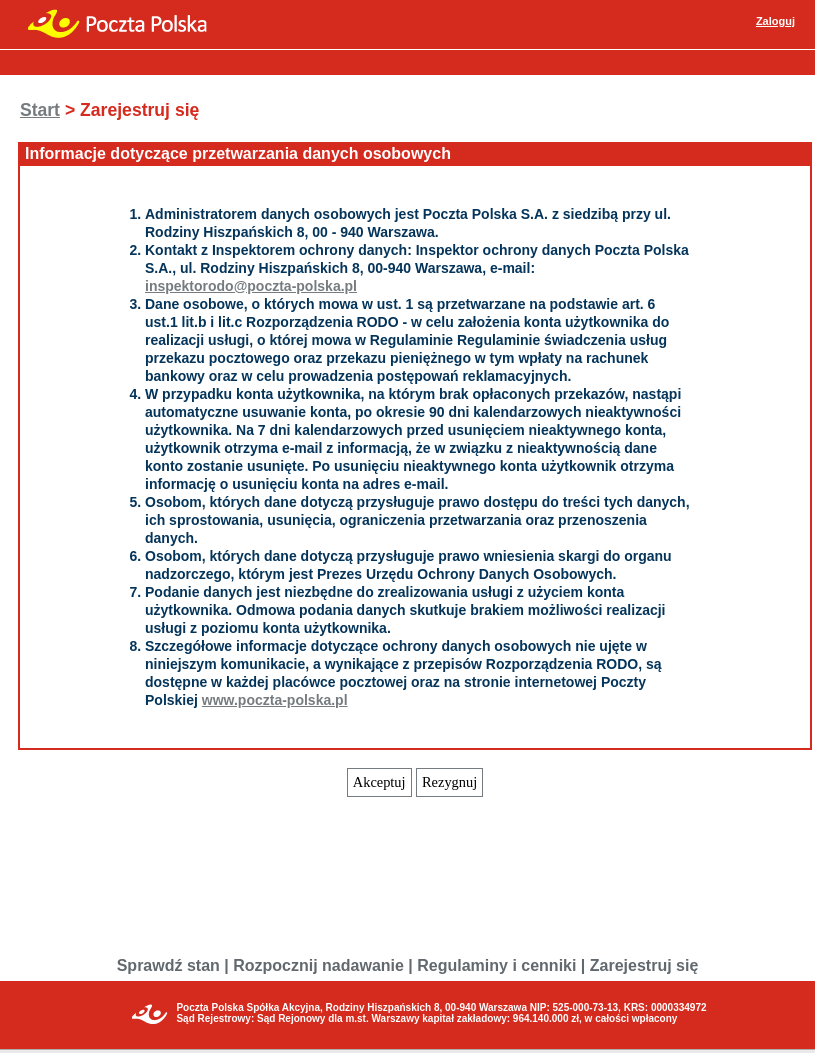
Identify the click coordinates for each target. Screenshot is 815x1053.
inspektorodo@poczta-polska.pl (251, 286)
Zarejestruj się (644, 965)
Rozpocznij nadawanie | (323, 965)
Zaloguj (775, 21)
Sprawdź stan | (173, 965)
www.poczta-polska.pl (275, 700)
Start (40, 110)
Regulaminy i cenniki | (501, 965)
